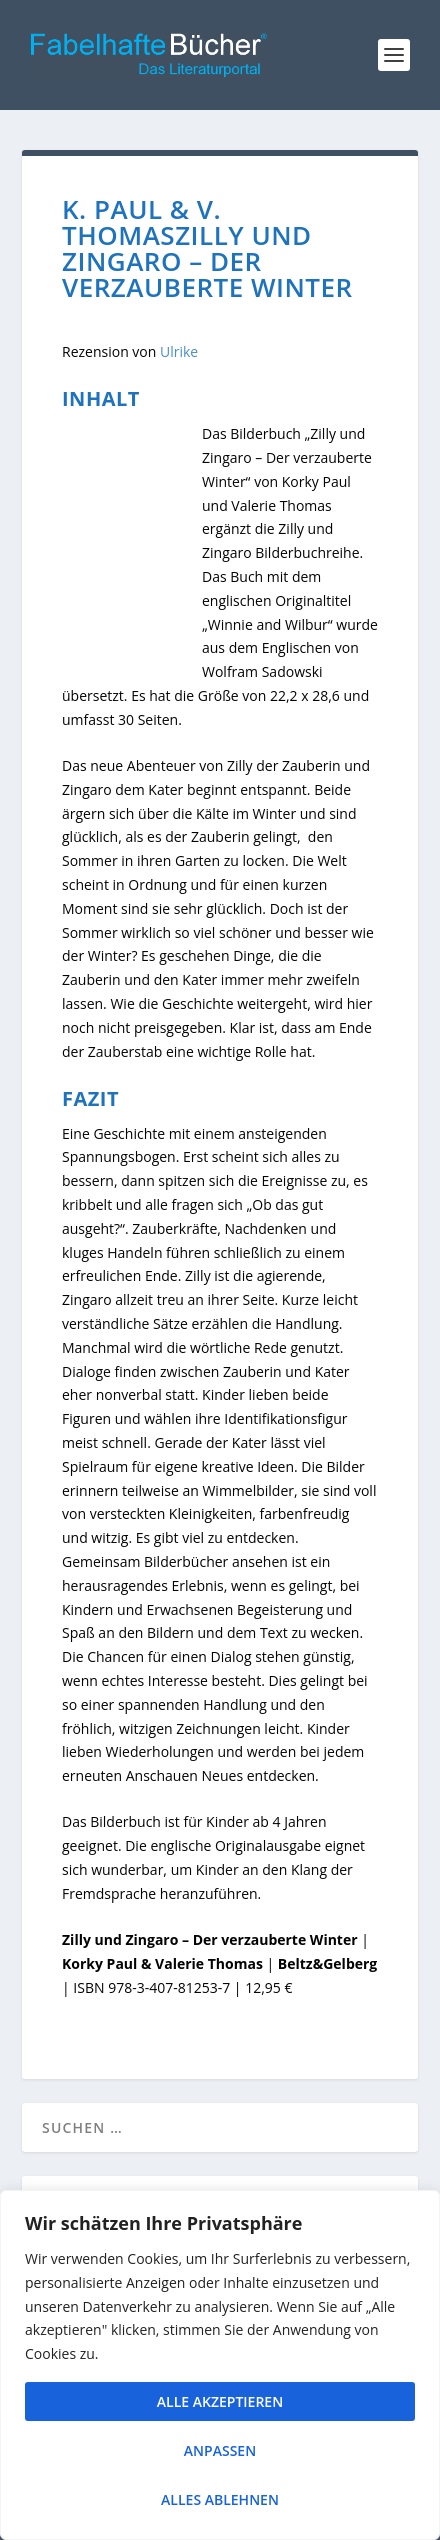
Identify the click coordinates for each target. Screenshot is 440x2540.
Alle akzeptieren (220, 2401)
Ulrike (179, 351)
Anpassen (220, 2450)
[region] (220, 2365)
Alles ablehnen (220, 2499)
